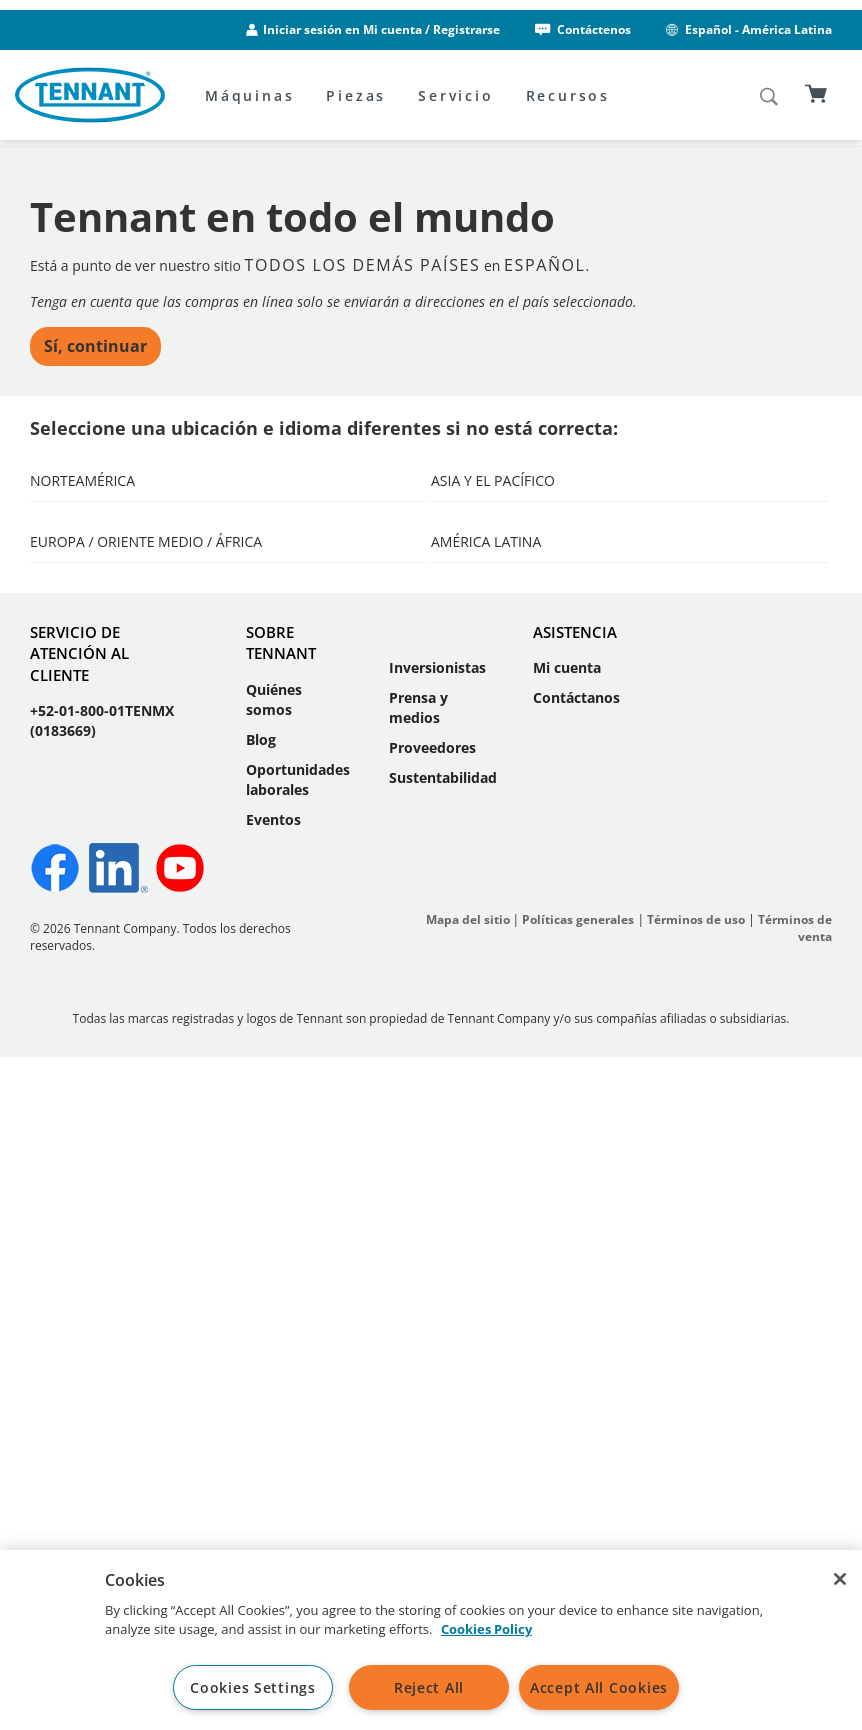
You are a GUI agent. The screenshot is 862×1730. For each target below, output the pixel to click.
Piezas (356, 95)
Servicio (455, 95)
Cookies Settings (253, 1687)
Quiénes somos (274, 1352)
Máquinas (249, 95)
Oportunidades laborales (298, 1432)
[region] (431, 1640)
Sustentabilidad (443, 1430)
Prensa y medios (418, 1360)
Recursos (568, 95)
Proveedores (432, 1400)
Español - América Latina (747, 29)
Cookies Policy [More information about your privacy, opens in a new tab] (486, 1629)
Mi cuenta (567, 1320)
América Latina (486, 819)
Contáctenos (581, 29)
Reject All (429, 1687)
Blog (261, 1392)
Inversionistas (437, 1320)
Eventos (273, 1471)
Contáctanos (576, 1350)
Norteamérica (82, 533)
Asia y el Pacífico (493, 533)
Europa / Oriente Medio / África (146, 819)
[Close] (840, 1579)
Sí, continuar (95, 399)
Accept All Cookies (599, 1687)
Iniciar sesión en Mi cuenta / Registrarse (381, 29)
